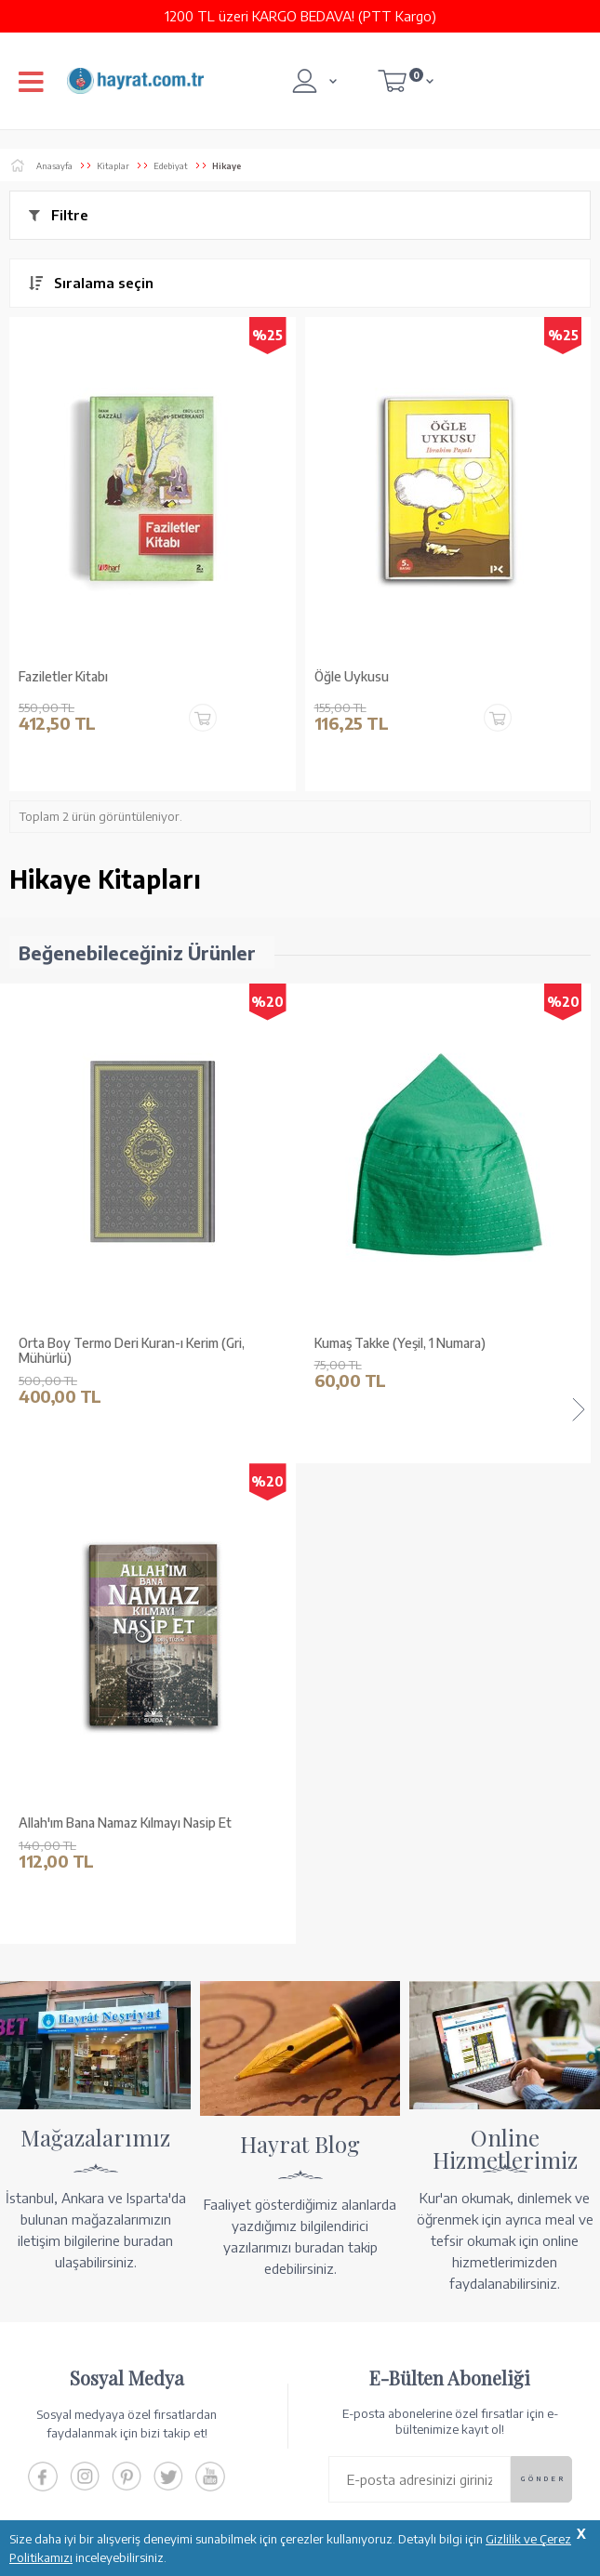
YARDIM (363, 2482)
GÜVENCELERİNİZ (251, 2482)
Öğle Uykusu (351, 676)
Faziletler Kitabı (63, 676)
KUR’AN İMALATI (91, 2482)
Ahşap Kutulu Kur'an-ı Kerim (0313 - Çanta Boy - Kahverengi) (447, 1351)
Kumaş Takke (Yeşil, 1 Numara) (104, 1343)
